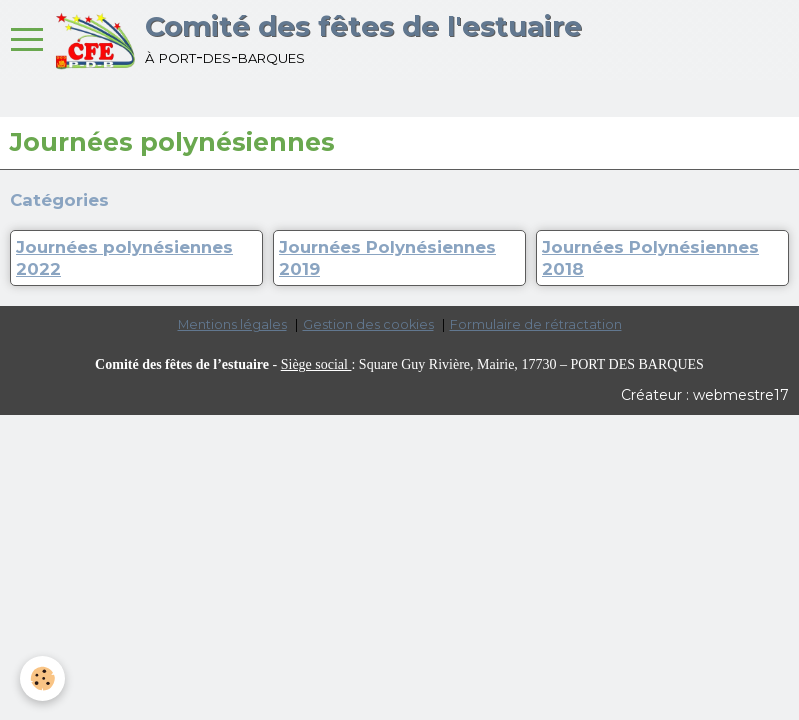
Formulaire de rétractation (536, 324)
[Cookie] (42, 678)
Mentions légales (232, 324)
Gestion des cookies (368, 324)
